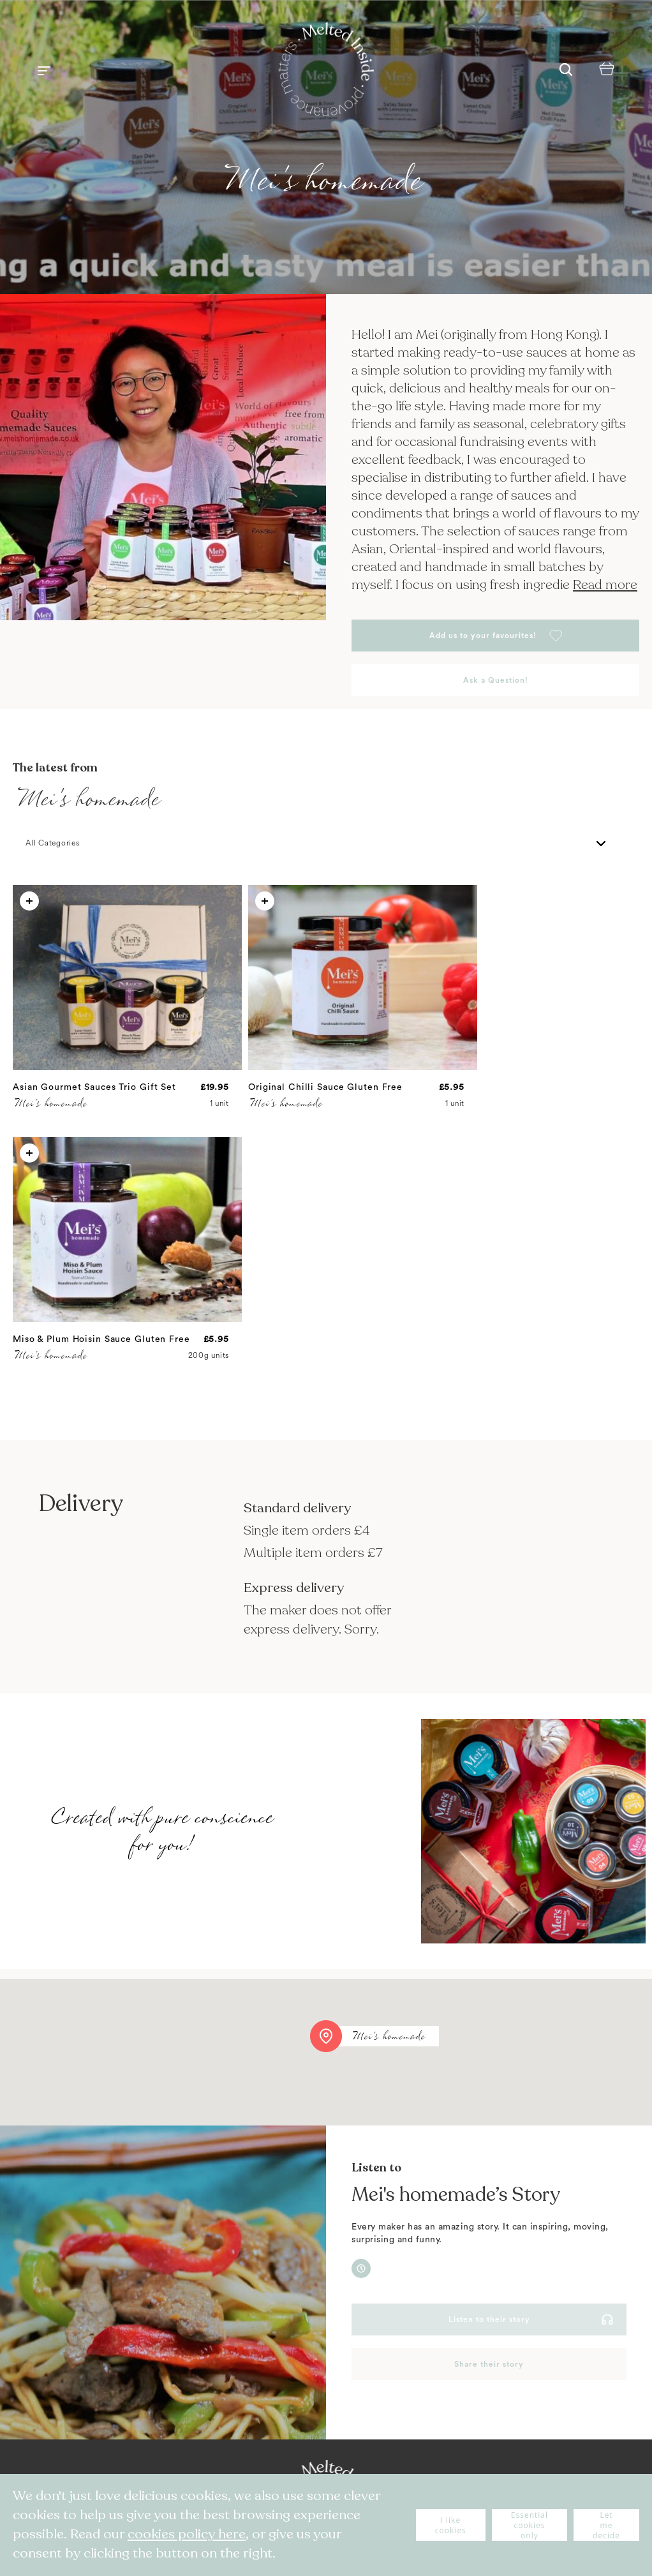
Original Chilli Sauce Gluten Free (325, 1087)
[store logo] (326, 70)
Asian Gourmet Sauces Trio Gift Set (94, 1087)
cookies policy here (187, 2534)
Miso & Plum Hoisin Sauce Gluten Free (101, 1339)
